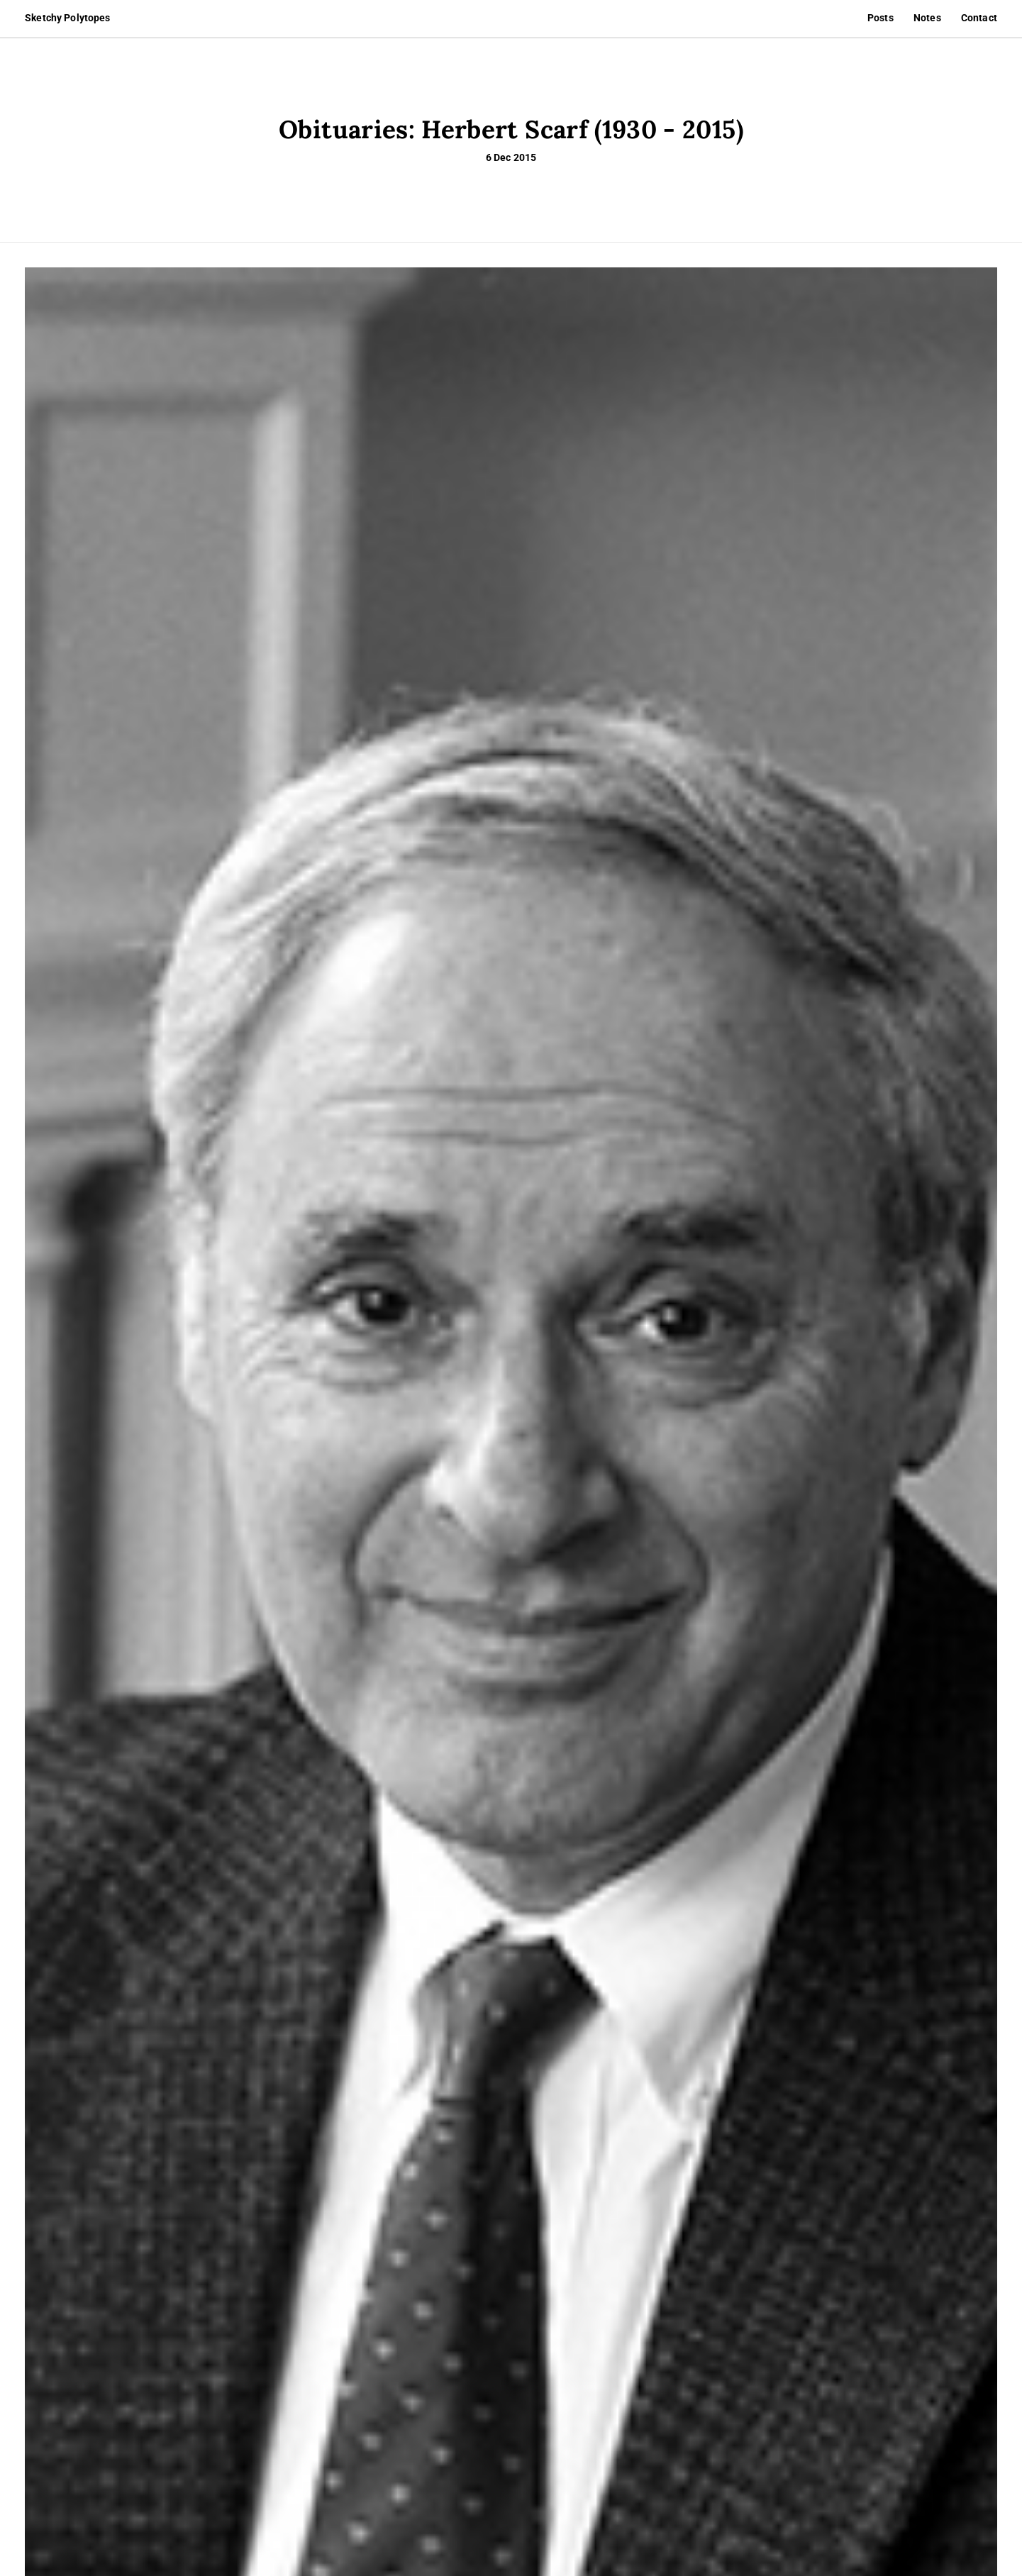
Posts (880, 17)
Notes (927, 17)
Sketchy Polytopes (67, 17)
